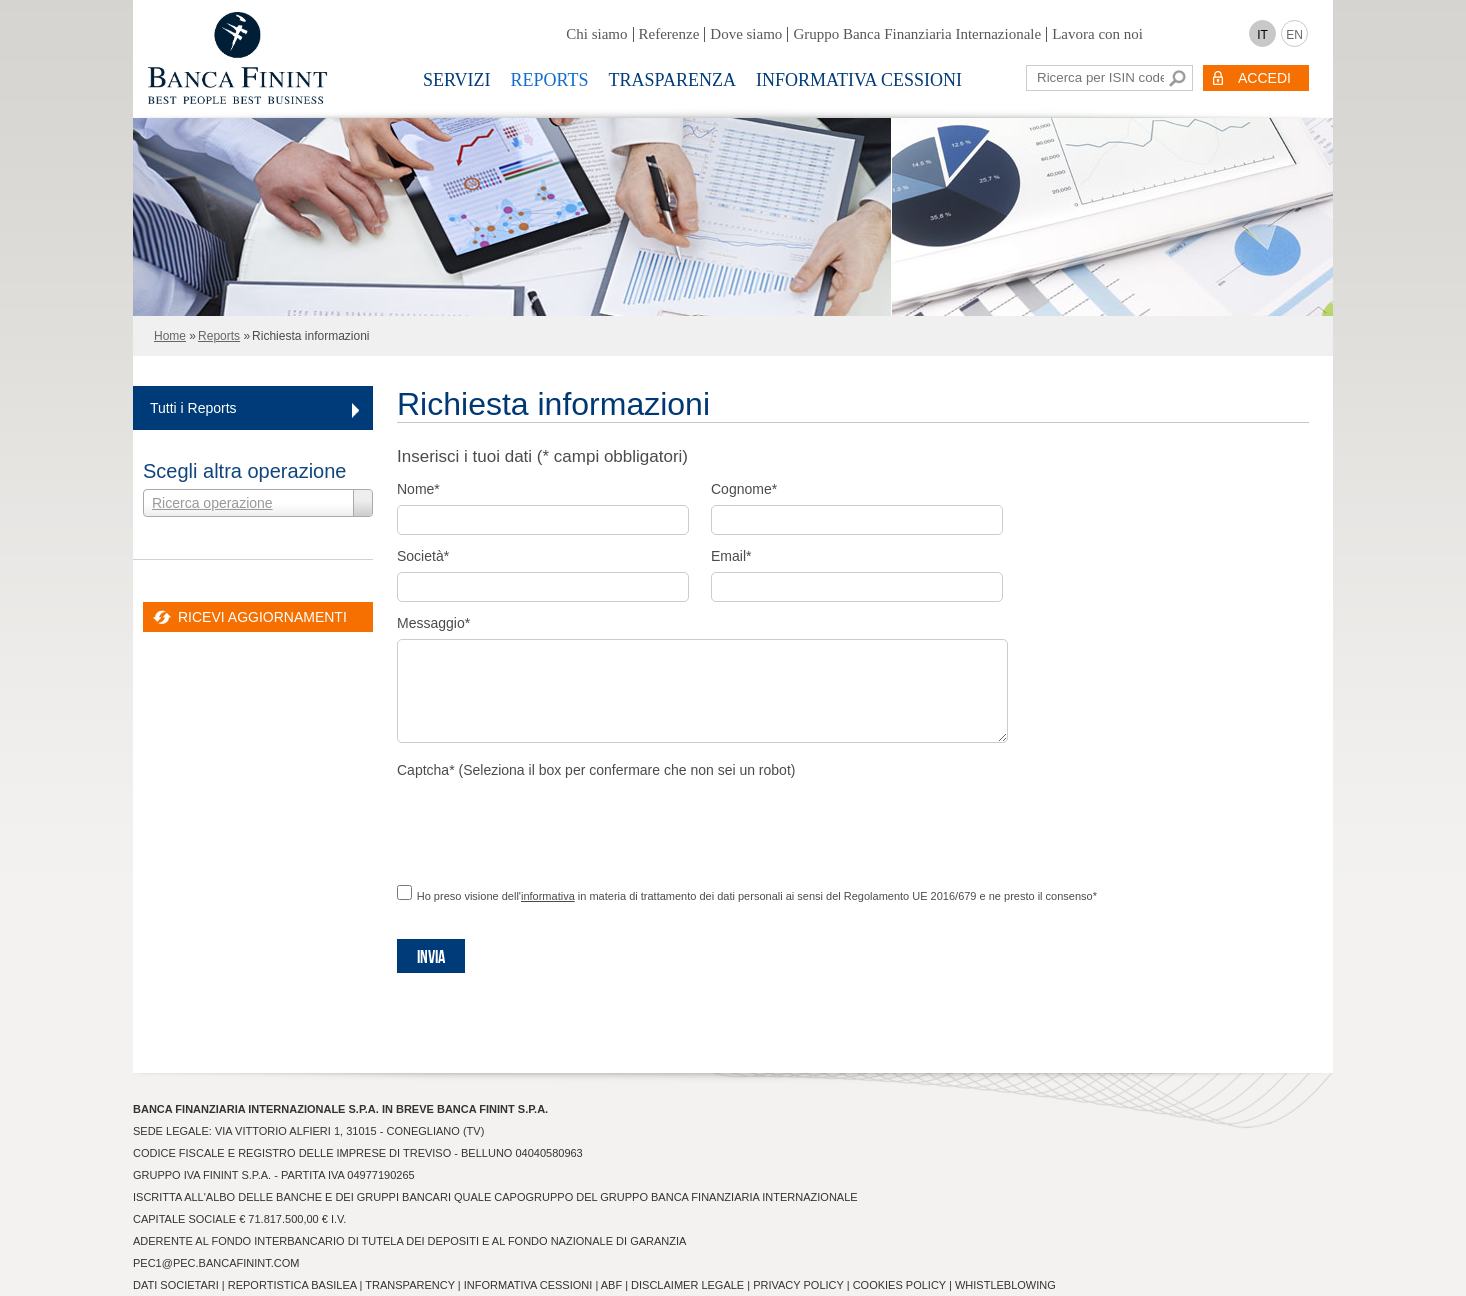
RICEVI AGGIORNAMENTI (262, 617)
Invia (431, 957)
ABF (611, 1285)
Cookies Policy (899, 1285)
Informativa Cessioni (859, 80)
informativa (548, 896)
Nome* (418, 489)
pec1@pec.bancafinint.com (216, 1263)
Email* (731, 556)
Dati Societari (176, 1285)
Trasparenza (672, 80)
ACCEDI (1264, 78)
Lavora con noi (1097, 34)
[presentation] (549, 825)
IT (1262, 35)
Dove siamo (746, 34)
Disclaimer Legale (687, 1285)
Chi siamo (596, 34)
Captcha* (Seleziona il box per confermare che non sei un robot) (596, 770)
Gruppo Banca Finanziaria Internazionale (917, 34)
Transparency (409, 1285)
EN (1294, 35)
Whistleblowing (1005, 1285)
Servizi (457, 80)
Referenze (669, 34)
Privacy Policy (798, 1285)
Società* (423, 556)
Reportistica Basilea (292, 1285)
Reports (550, 80)
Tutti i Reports (193, 408)
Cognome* (744, 489)
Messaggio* (433, 623)
